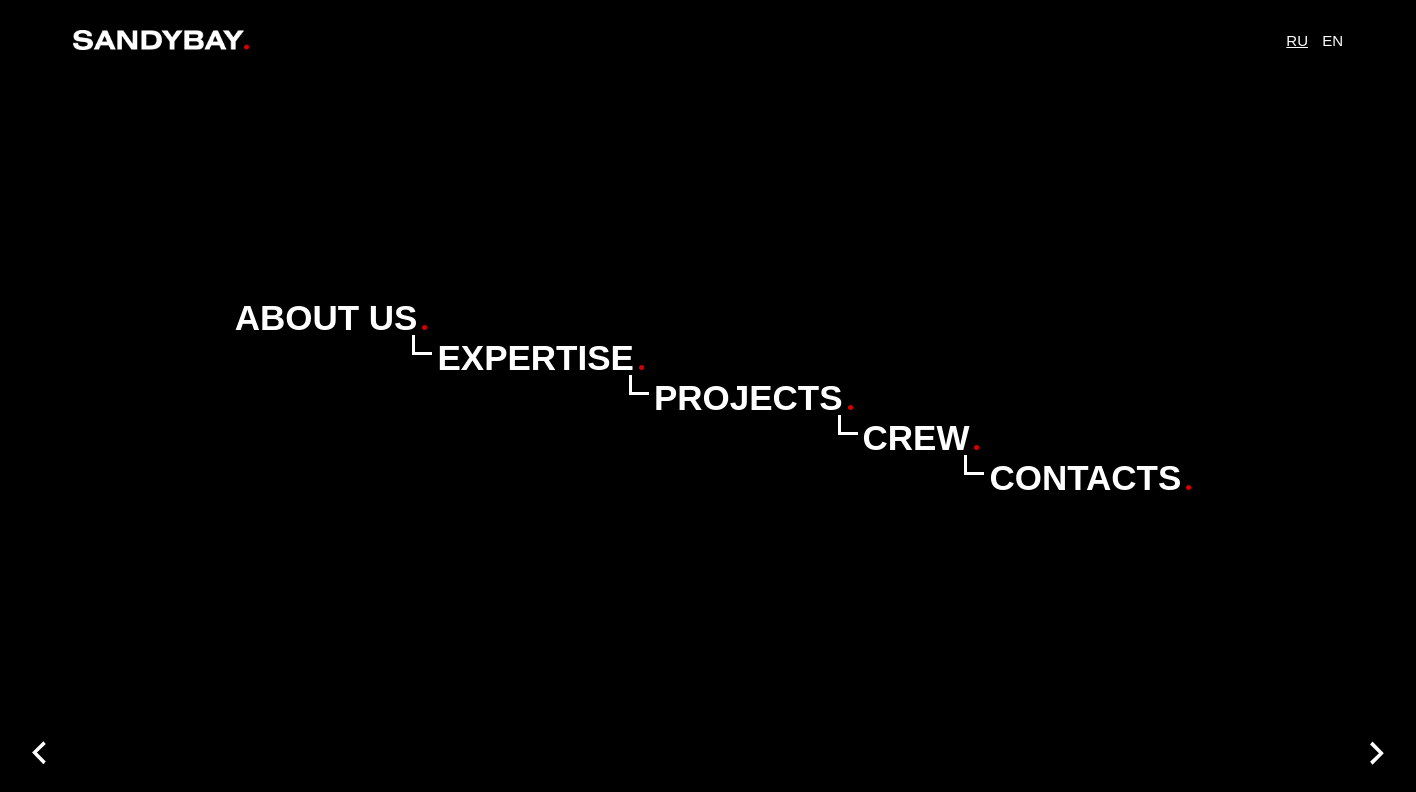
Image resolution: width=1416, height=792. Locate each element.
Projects (748, 397)
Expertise (535, 357)
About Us (326, 317)
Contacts (1085, 477)
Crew (916, 437)
